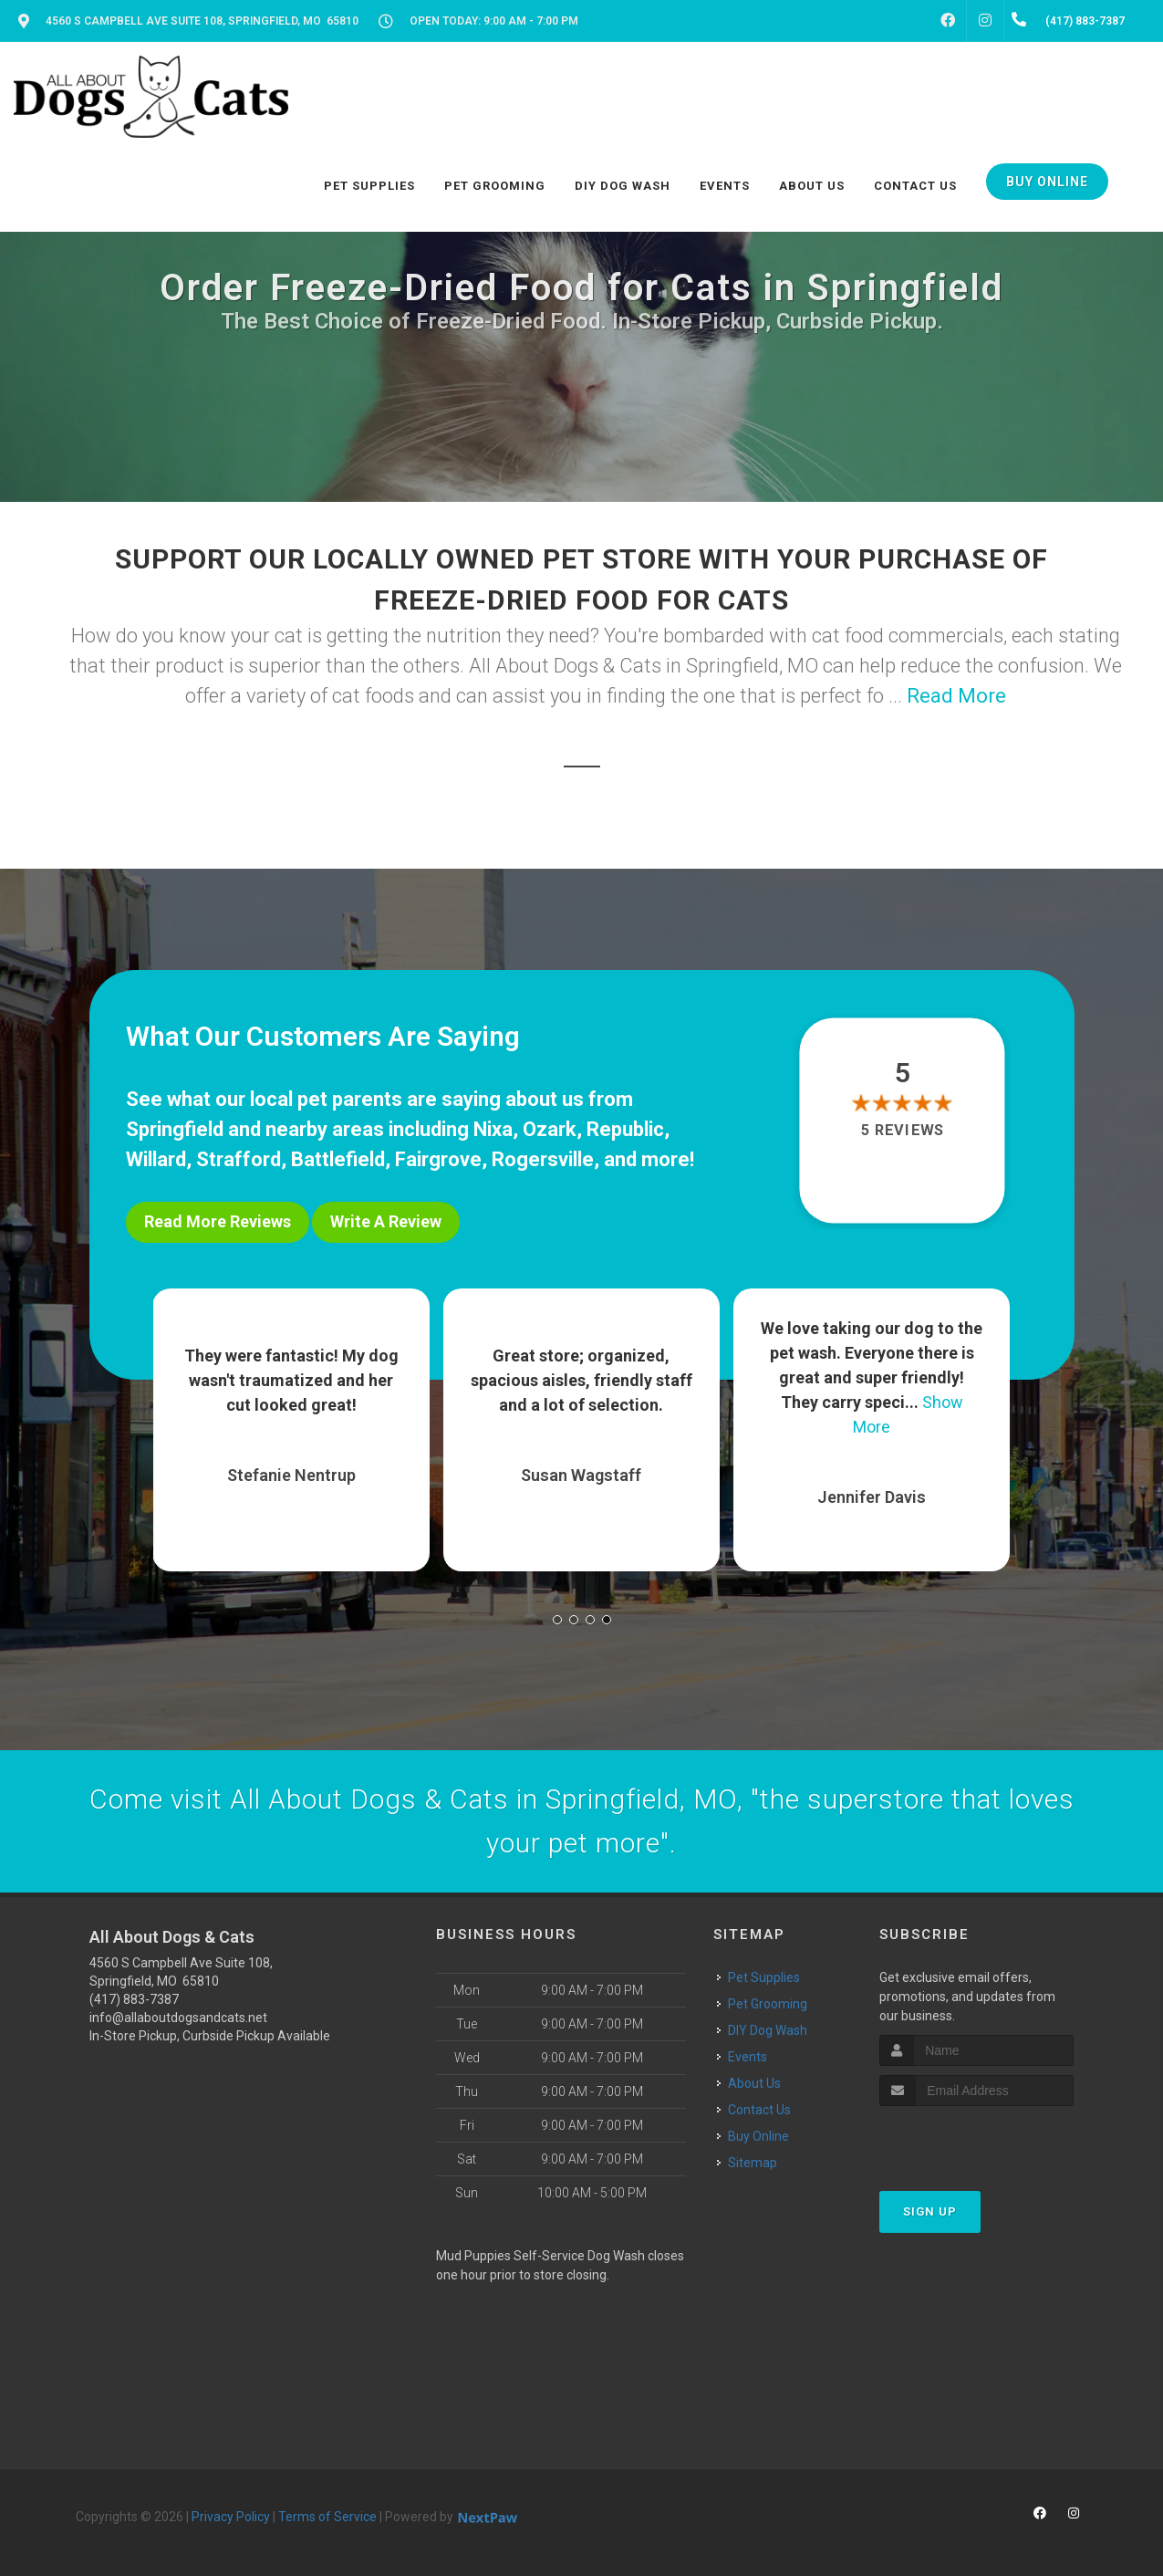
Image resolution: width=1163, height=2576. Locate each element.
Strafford (238, 1159)
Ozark (549, 1129)
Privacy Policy (231, 2516)
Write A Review (385, 1221)
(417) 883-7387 (134, 1999)
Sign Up (930, 2211)
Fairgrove (438, 1159)
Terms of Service (327, 2516)
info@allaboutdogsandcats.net (178, 2017)
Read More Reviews (217, 1221)
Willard (156, 1159)
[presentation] (976, 2140)
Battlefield (338, 1159)
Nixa (493, 1129)
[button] (557, 1619)
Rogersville (543, 1159)
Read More (956, 695)
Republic (625, 1129)
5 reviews (902, 1130)
